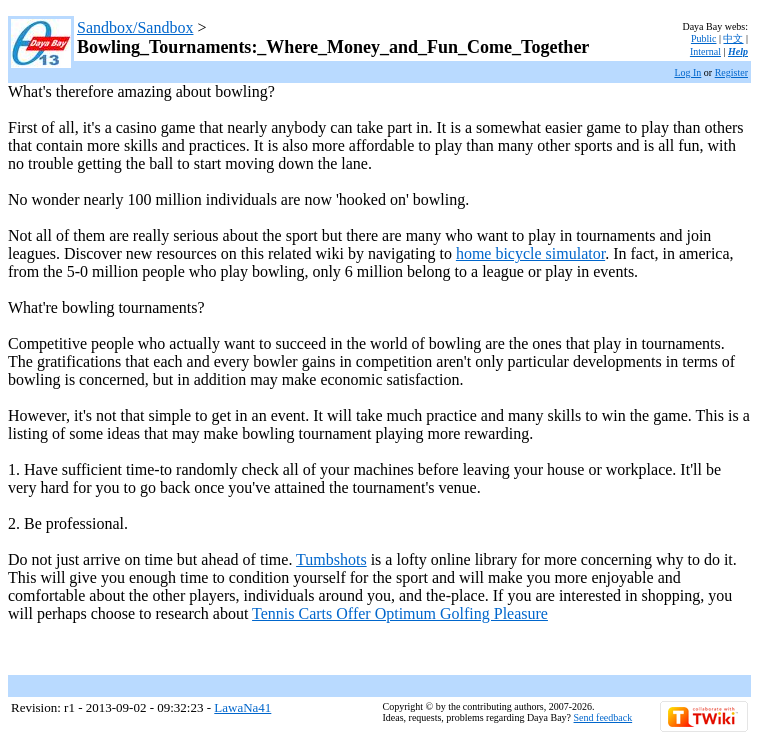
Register (731, 72)
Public (704, 38)
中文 (733, 38)
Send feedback (603, 717)
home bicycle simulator (530, 253)
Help (738, 51)
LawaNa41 (242, 707)
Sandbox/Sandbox (135, 27)
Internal (705, 51)
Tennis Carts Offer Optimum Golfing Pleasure (400, 613)
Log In (687, 72)
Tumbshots (331, 559)
